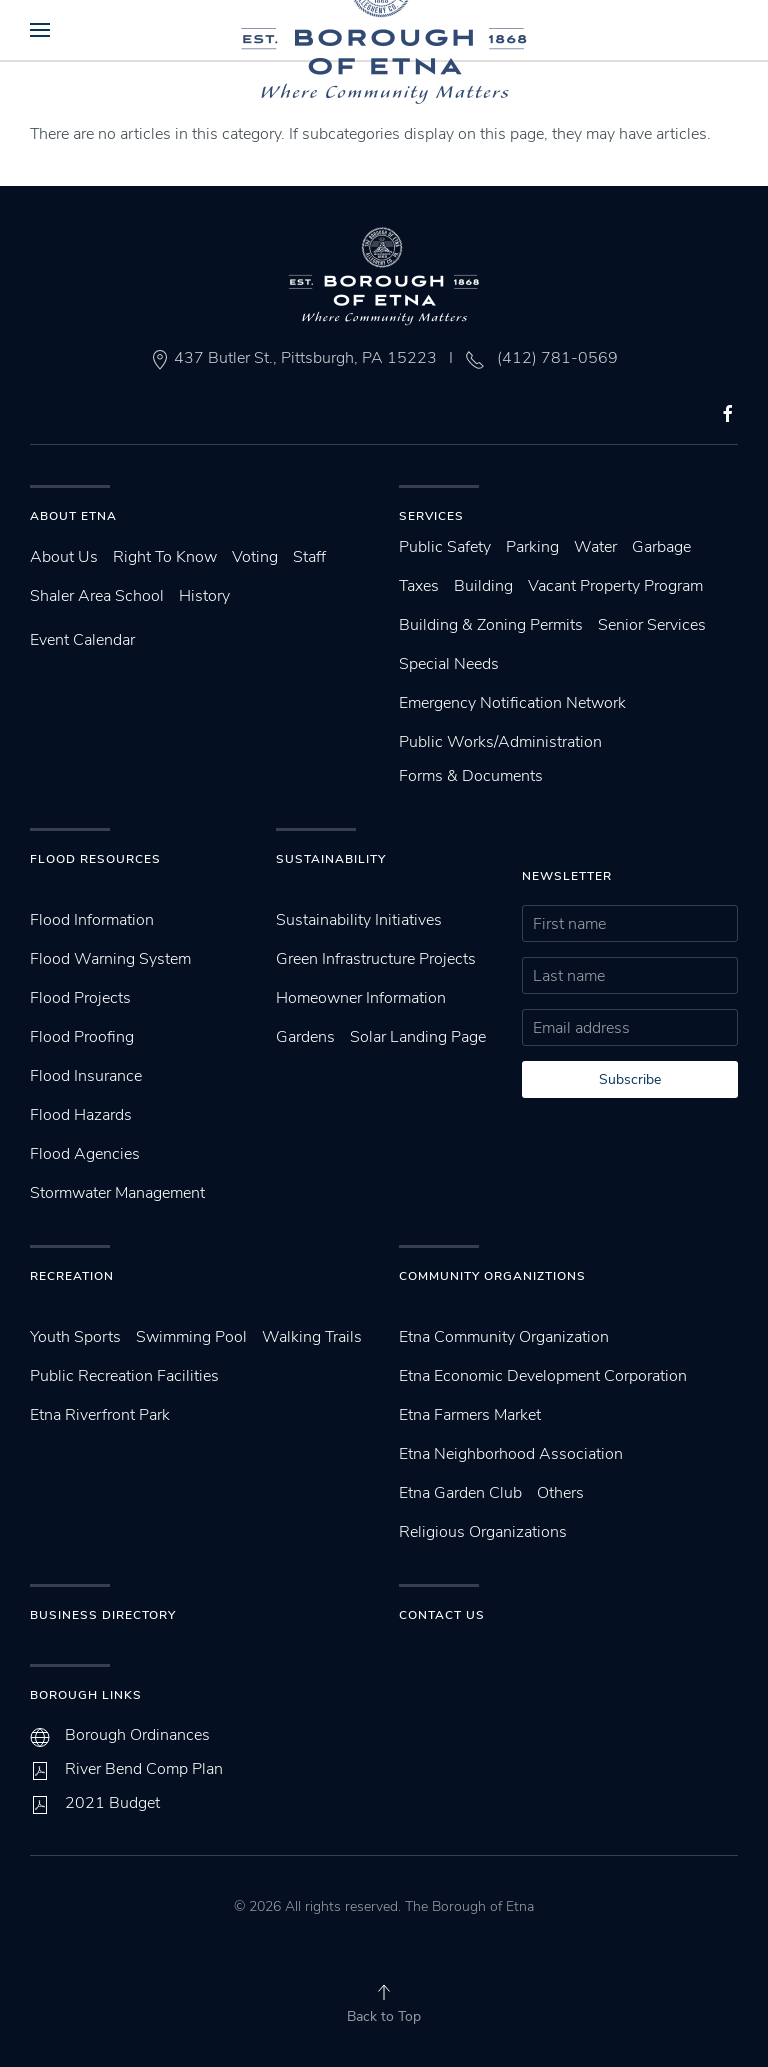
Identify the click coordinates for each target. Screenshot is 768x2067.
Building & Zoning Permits (491, 625)
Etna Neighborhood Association (511, 1454)
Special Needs (449, 664)
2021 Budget (112, 1803)
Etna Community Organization (504, 1337)
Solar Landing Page (418, 1037)
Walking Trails (312, 1337)
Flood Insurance (86, 1076)
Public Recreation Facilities (124, 1376)
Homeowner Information (361, 998)
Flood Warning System (110, 959)
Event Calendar (82, 640)
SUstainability (331, 859)
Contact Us (442, 1615)
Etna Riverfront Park (100, 1415)
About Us (64, 557)
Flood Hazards (81, 1115)
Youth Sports (75, 1337)
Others (560, 1493)
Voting (255, 557)
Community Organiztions (492, 1276)
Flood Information (92, 920)
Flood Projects (80, 998)
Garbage (661, 547)
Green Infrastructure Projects (376, 959)
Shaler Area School (97, 596)
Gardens (305, 1037)
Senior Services (652, 625)
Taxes (419, 586)
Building (483, 586)
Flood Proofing (82, 1037)
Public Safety (445, 547)
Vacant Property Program (615, 586)
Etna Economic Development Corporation (543, 1376)
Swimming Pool (191, 1337)
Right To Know (165, 557)
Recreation (72, 1276)
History (204, 596)
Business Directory (103, 1615)
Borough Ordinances (137, 1735)
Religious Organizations (483, 1532)
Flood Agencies (85, 1154)
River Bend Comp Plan (144, 1769)
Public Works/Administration (500, 742)
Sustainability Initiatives (359, 920)
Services (431, 516)
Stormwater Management (117, 1193)
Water (595, 547)
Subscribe (630, 1079)
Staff (309, 557)
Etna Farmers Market (470, 1415)
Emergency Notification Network (512, 703)
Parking (532, 547)
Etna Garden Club (460, 1493)
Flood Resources (95, 859)
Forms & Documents (471, 776)
